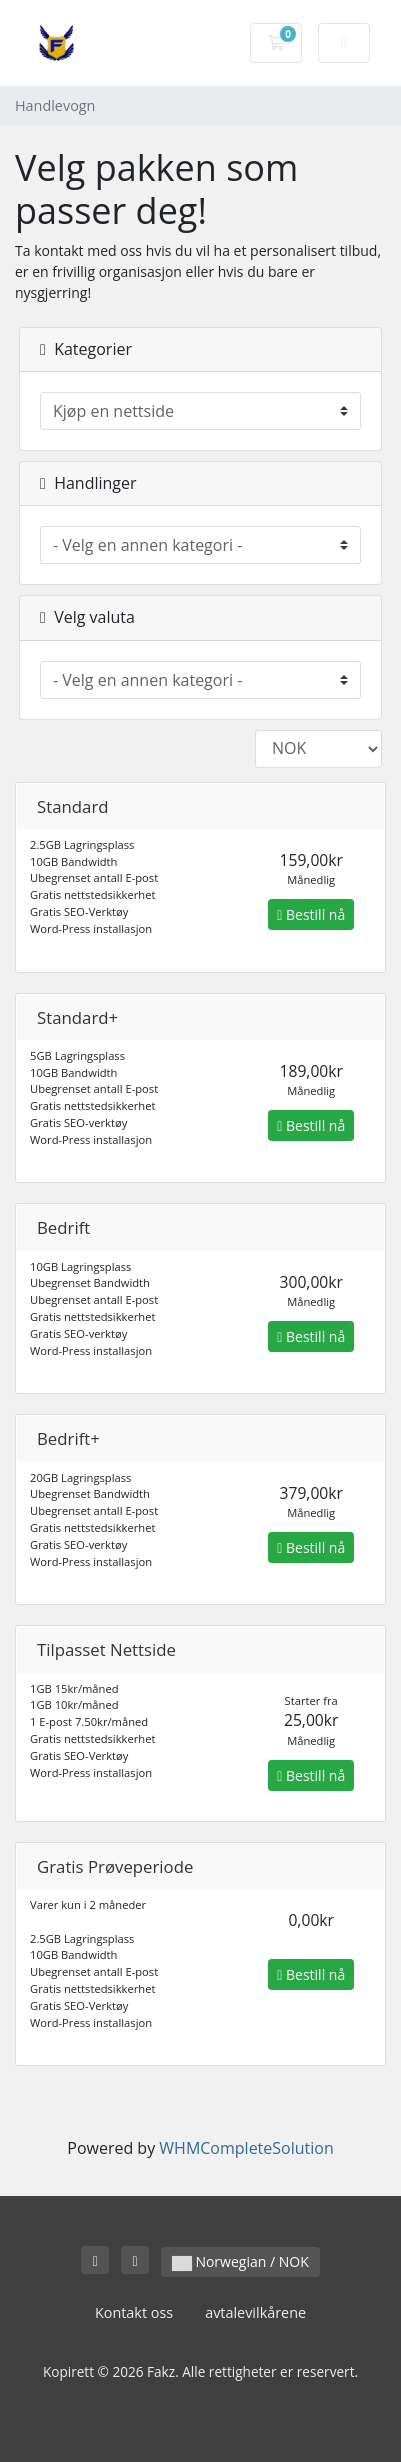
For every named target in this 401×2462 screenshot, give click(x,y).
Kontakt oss (134, 2312)
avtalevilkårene (255, 2312)
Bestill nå (311, 914)
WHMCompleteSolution (246, 2148)
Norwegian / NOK (240, 2261)
